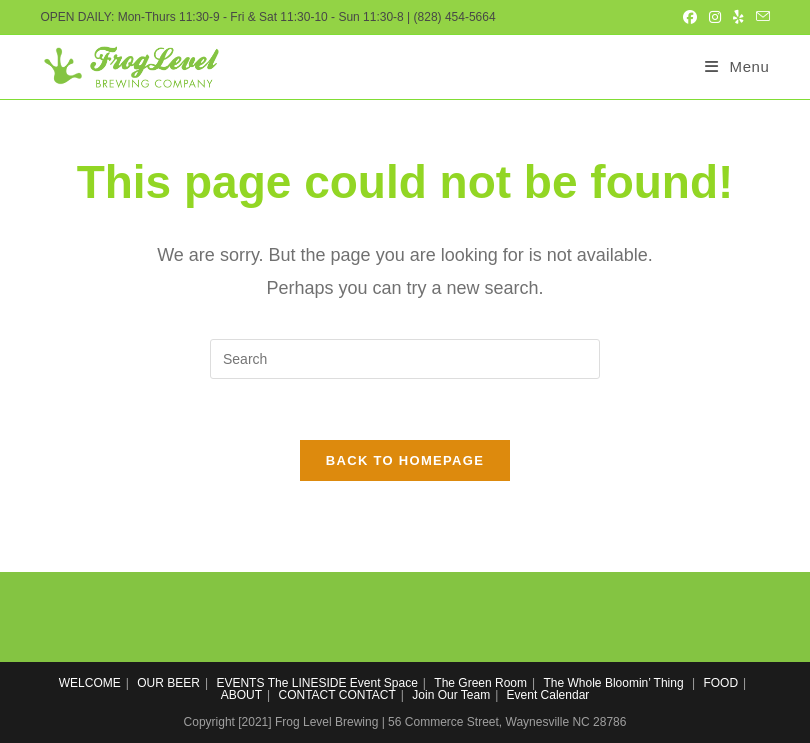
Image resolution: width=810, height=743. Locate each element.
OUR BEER (168, 683)
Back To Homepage (405, 460)
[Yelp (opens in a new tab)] (738, 17)
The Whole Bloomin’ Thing (614, 683)
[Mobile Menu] (737, 66)
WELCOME (90, 683)
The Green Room (480, 683)
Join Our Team (451, 695)
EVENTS (240, 683)
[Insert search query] (405, 359)
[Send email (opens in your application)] (760, 17)
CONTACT (307, 695)
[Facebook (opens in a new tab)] (690, 17)
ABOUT (241, 695)
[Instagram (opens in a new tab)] (715, 17)
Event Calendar (548, 695)
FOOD (720, 683)
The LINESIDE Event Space (343, 683)
